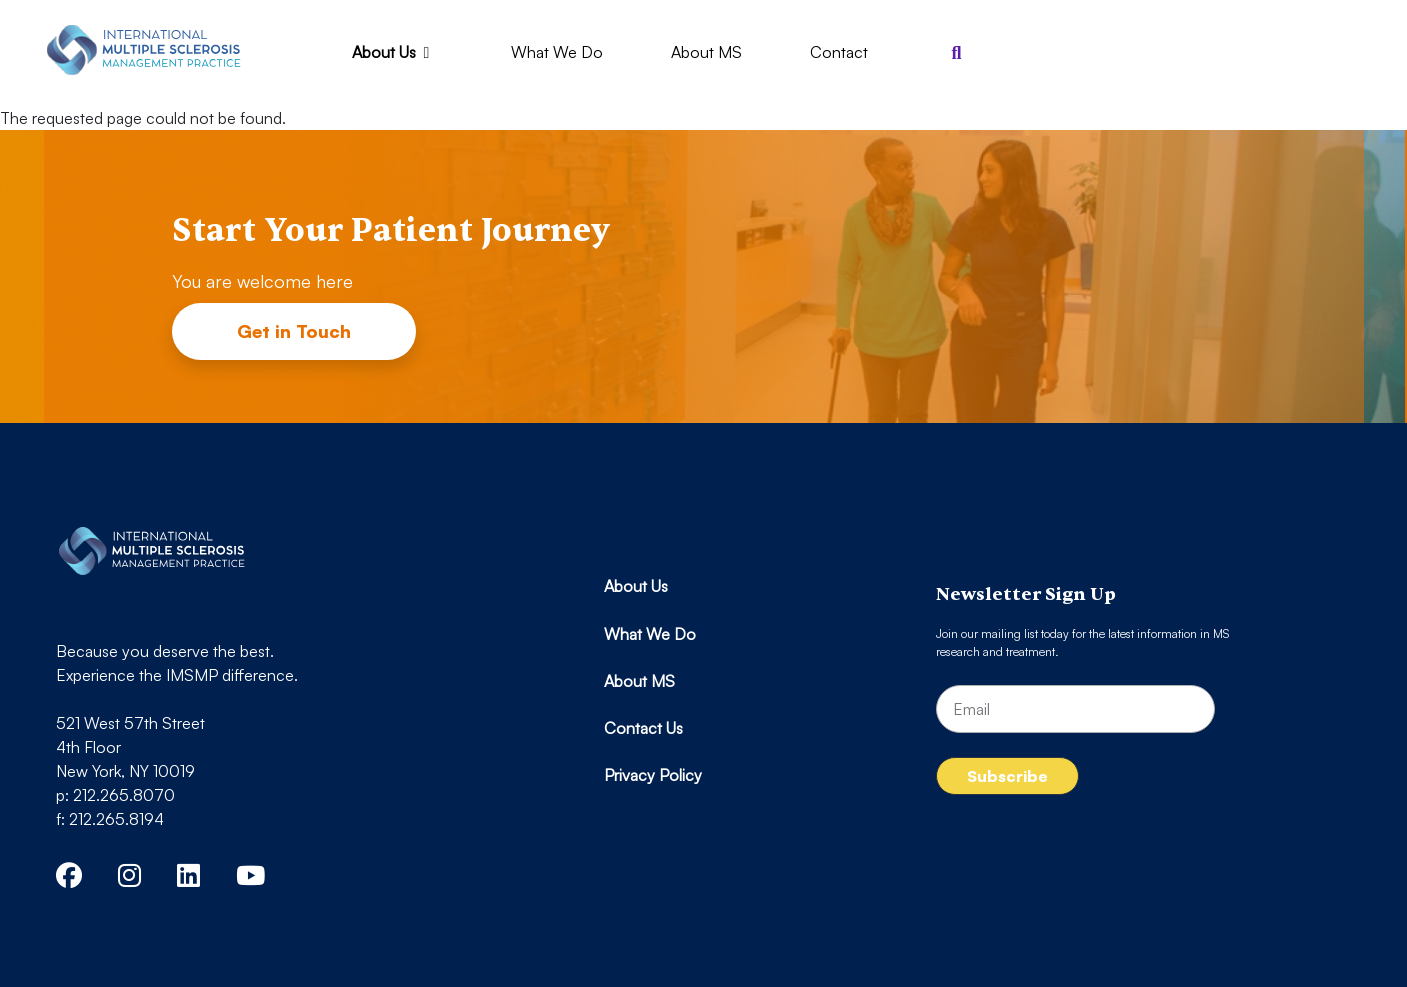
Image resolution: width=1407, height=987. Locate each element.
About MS (706, 52)
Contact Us (643, 728)
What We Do (557, 52)
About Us (395, 52)
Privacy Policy (653, 775)
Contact (839, 52)
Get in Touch (294, 331)
